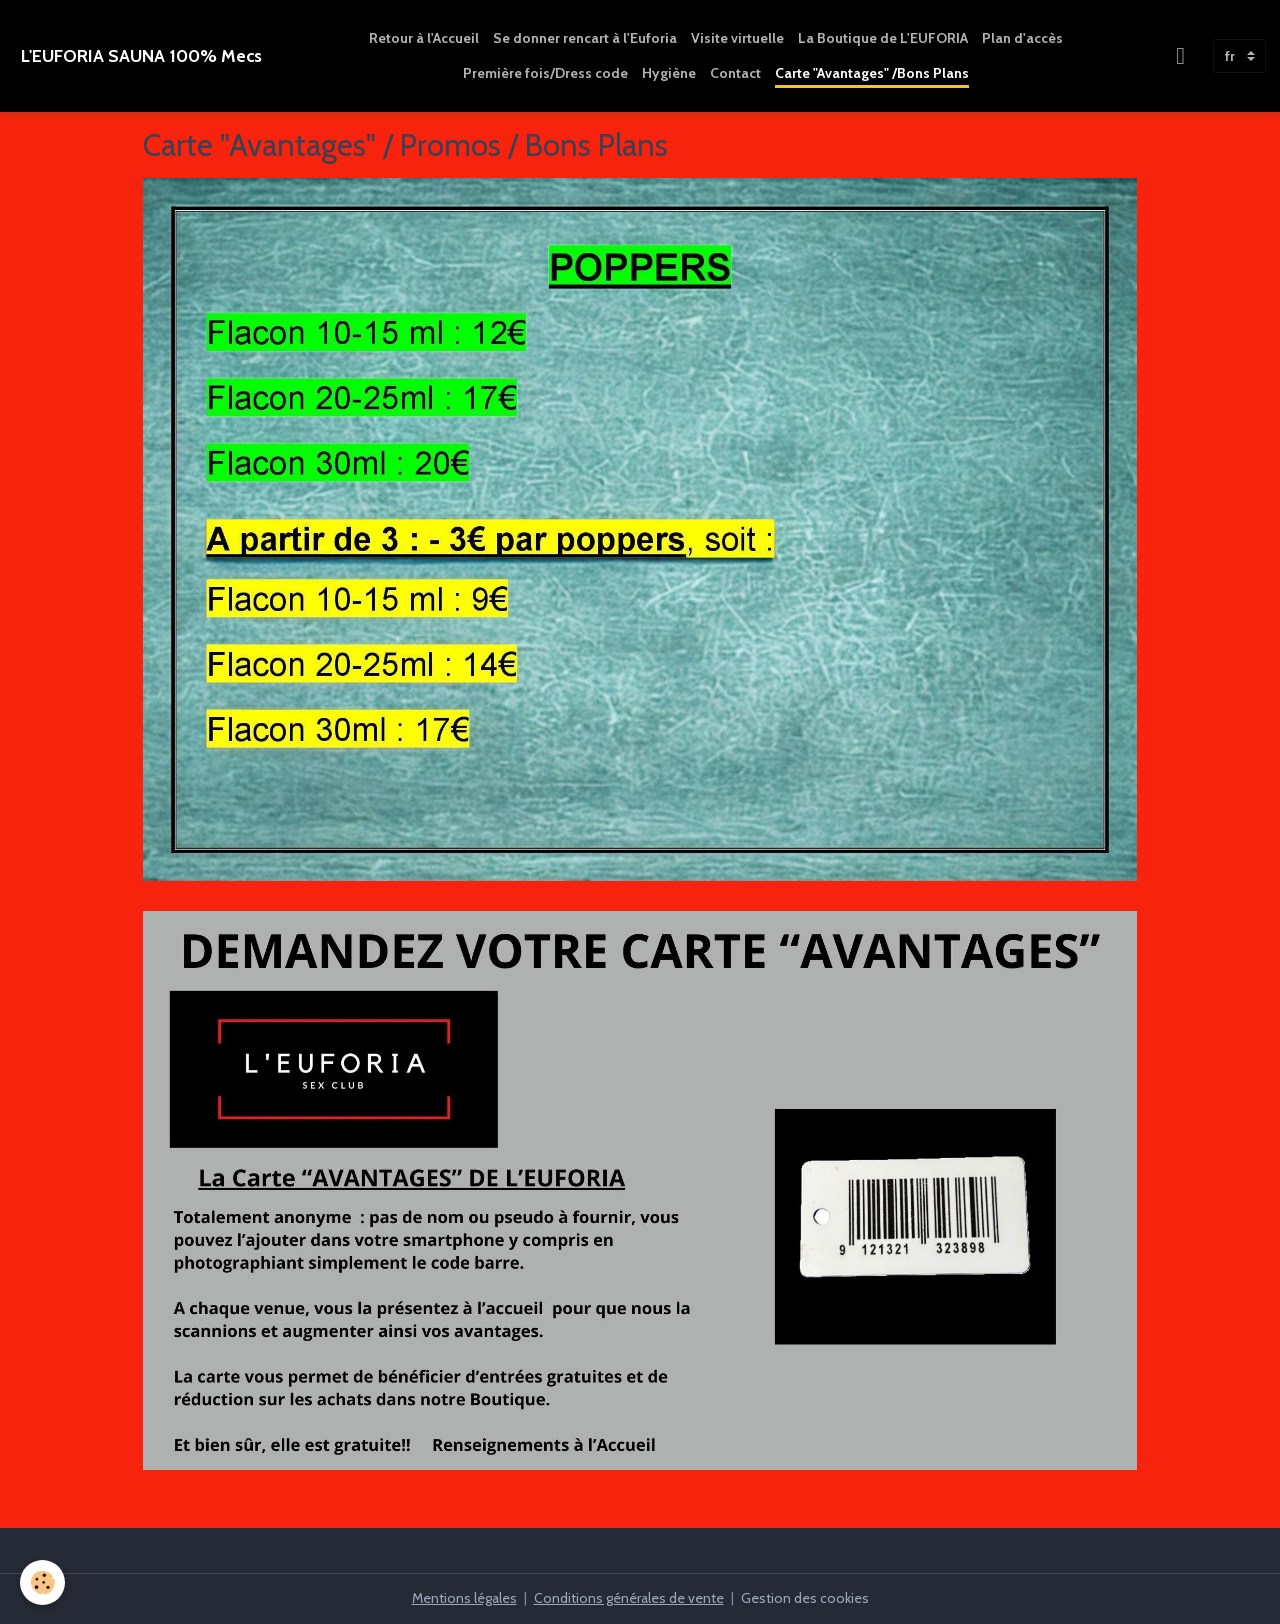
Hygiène (669, 73)
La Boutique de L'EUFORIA (883, 38)
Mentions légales (464, 1598)
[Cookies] (42, 1582)
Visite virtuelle (737, 38)
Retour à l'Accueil (424, 38)
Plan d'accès (1022, 38)
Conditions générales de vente (629, 1598)
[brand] (141, 56)
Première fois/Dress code (545, 73)
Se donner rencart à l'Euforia (585, 38)
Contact (735, 73)
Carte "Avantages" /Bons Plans (872, 73)
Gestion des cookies (805, 1598)
